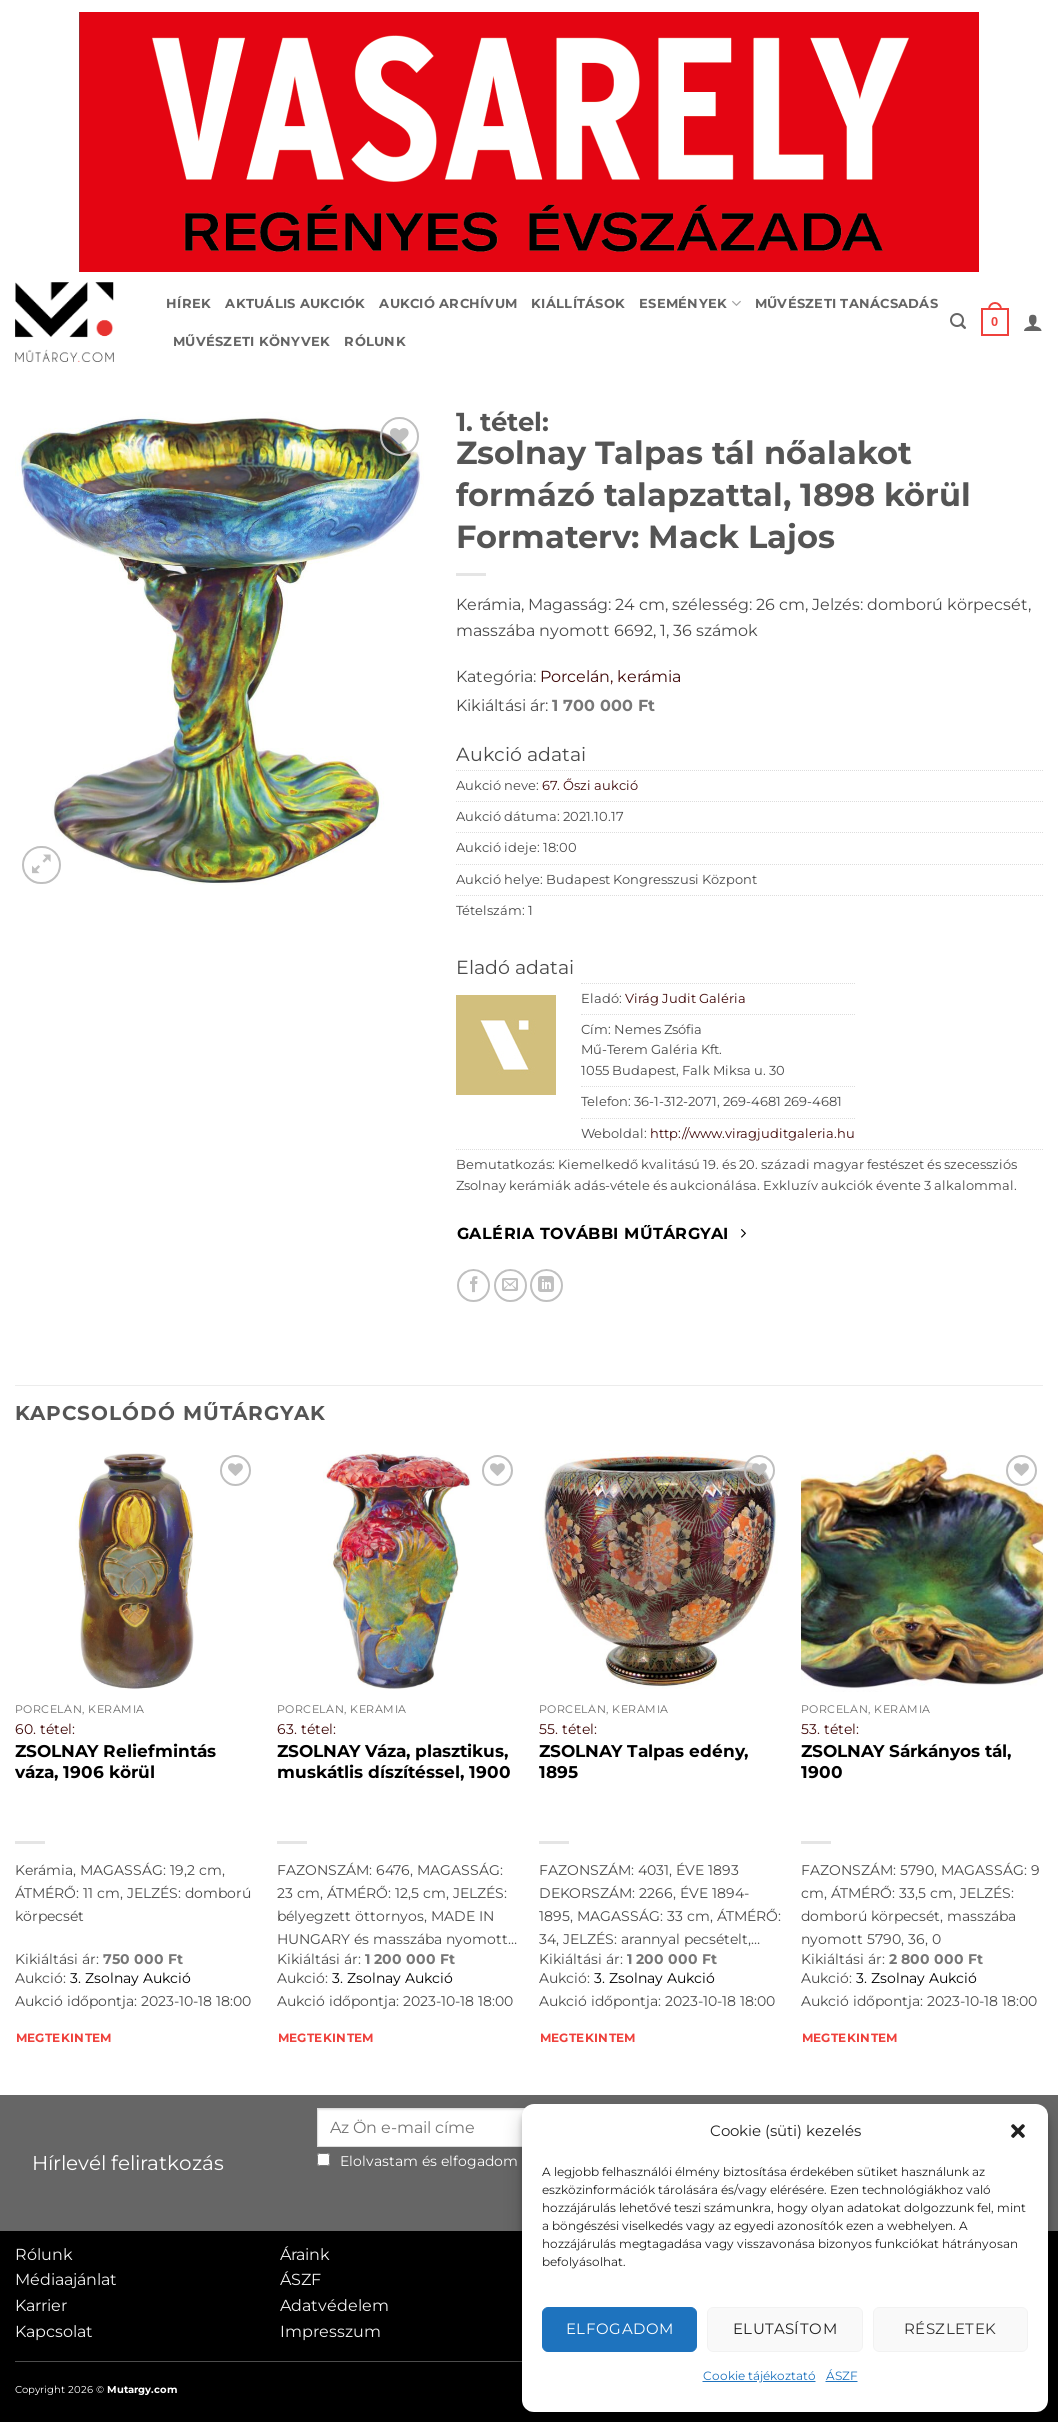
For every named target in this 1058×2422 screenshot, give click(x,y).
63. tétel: (306, 1729)
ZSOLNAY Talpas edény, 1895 (643, 1762)
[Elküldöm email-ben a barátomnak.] (510, 1285)
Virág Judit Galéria (685, 998)
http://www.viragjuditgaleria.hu (752, 1133)
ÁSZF (842, 2375)
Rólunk (375, 341)
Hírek (188, 303)
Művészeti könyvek (251, 341)
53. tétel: (830, 1729)
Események (690, 303)
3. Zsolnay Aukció (130, 1978)
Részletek (950, 2328)
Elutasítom (785, 2328)
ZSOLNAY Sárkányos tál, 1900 (906, 1762)
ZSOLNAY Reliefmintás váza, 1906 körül (115, 1762)
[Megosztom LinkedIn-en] (546, 1285)
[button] (1018, 2131)
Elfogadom (620, 2328)
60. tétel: (45, 1729)
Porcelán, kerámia (610, 676)
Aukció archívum (448, 303)
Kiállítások (578, 303)
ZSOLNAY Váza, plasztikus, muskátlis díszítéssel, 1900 (394, 1762)
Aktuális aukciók (295, 303)
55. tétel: (568, 1729)
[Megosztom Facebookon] (473, 1285)
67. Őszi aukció (590, 785)
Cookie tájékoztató (759, 2375)
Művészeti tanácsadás (846, 303)
